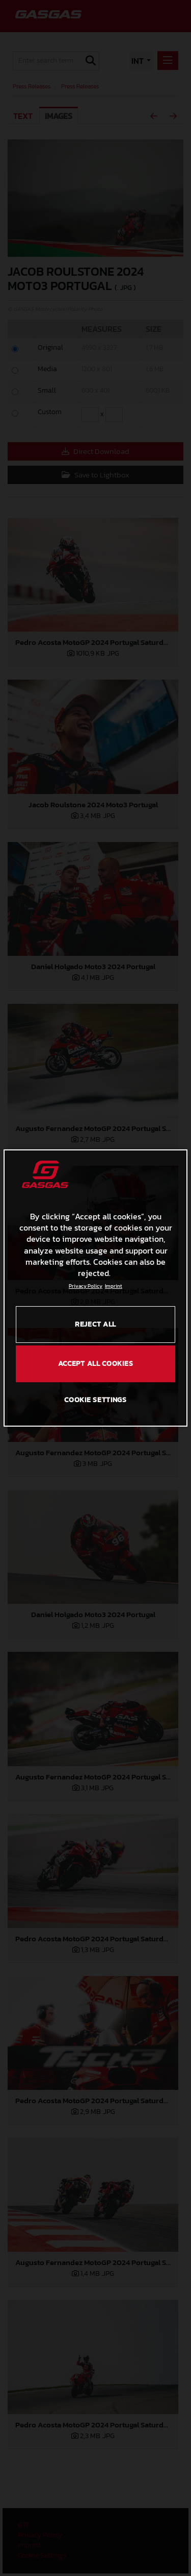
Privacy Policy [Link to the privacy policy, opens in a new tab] (85, 1286)
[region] (95, 1288)
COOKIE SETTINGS (95, 1399)
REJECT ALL (95, 1324)
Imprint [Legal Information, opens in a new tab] (113, 1286)
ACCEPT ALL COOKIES (95, 1363)
